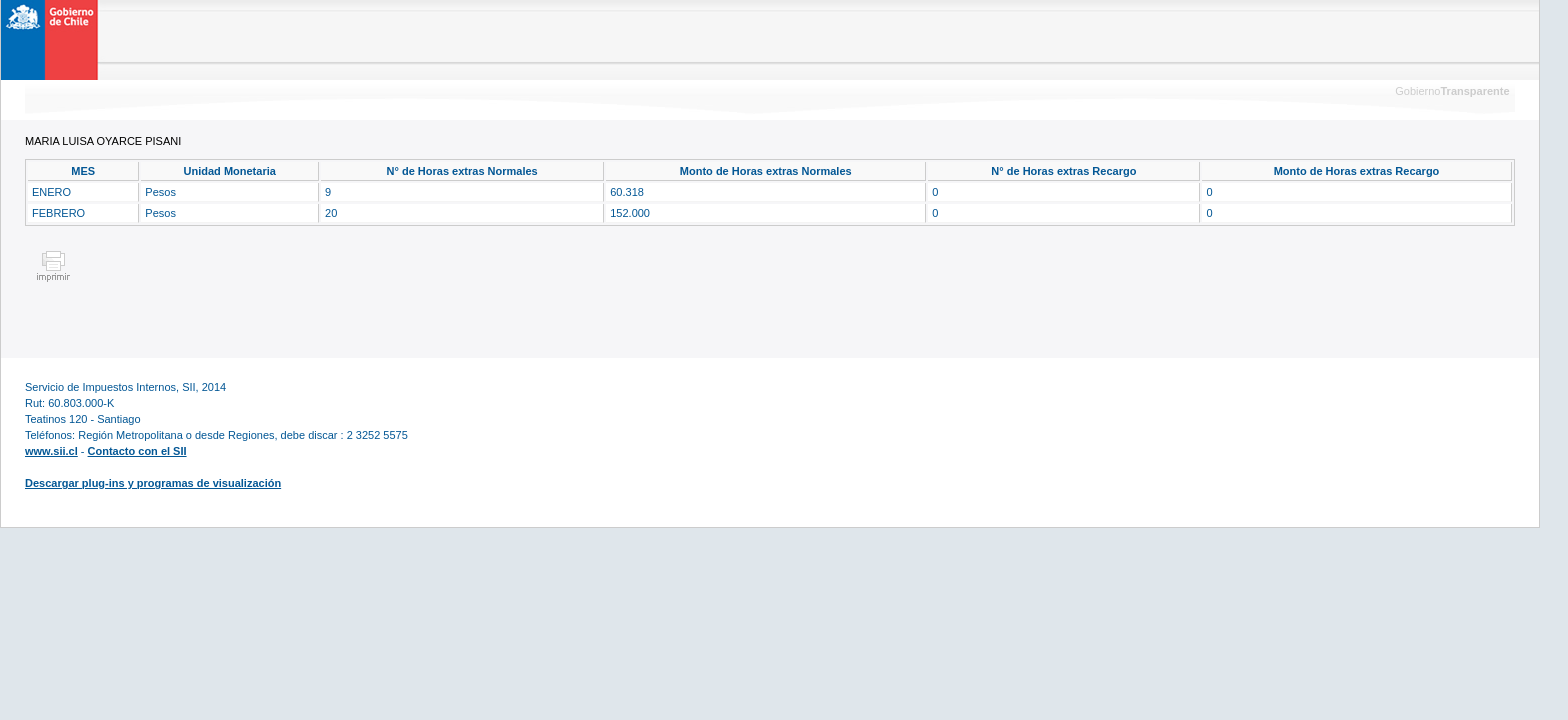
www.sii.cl (51, 451)
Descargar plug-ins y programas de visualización (153, 483)
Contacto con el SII (137, 451)
